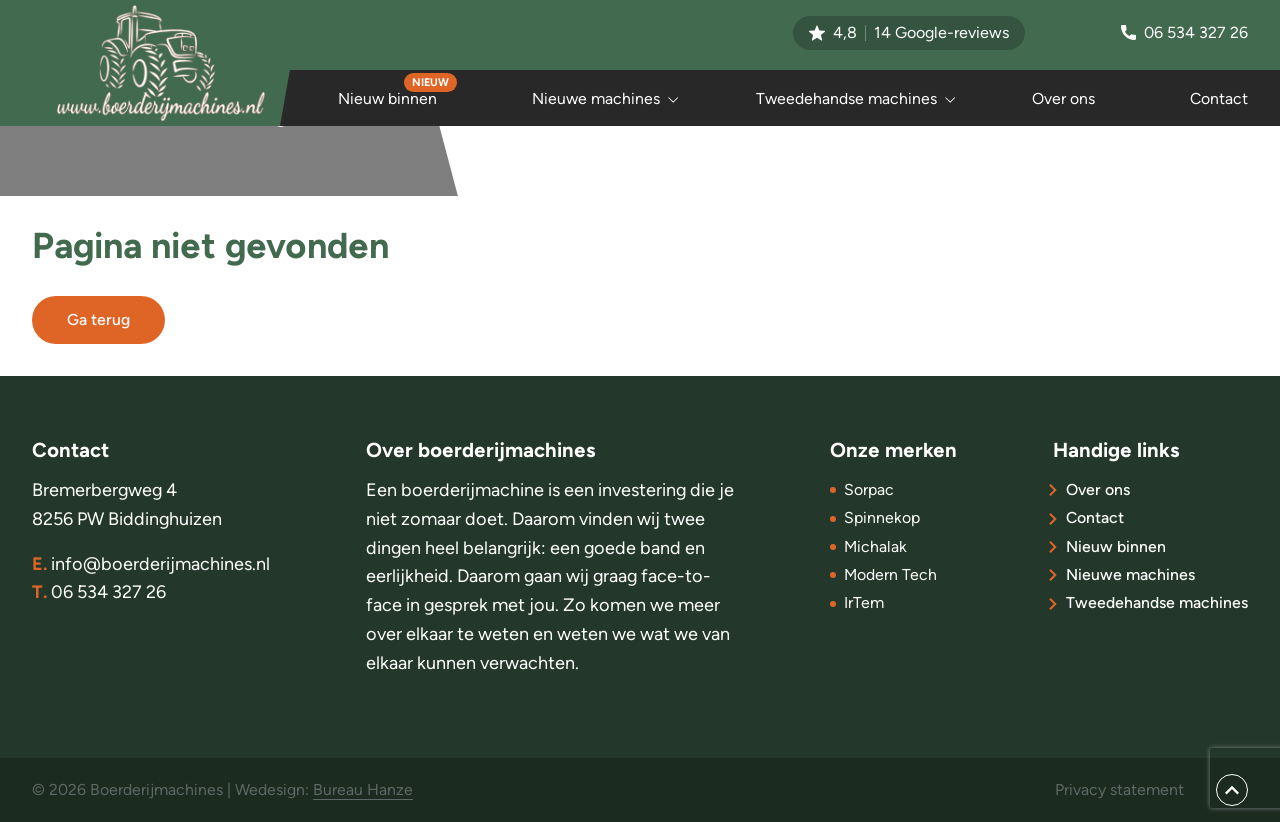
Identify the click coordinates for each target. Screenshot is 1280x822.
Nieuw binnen (387, 98)
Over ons (1063, 98)
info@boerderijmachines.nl (151, 564)
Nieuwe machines (596, 98)
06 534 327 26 (1184, 32)
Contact (1219, 98)
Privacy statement (1119, 789)
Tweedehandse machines (846, 98)
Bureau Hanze (363, 789)
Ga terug (98, 319)
